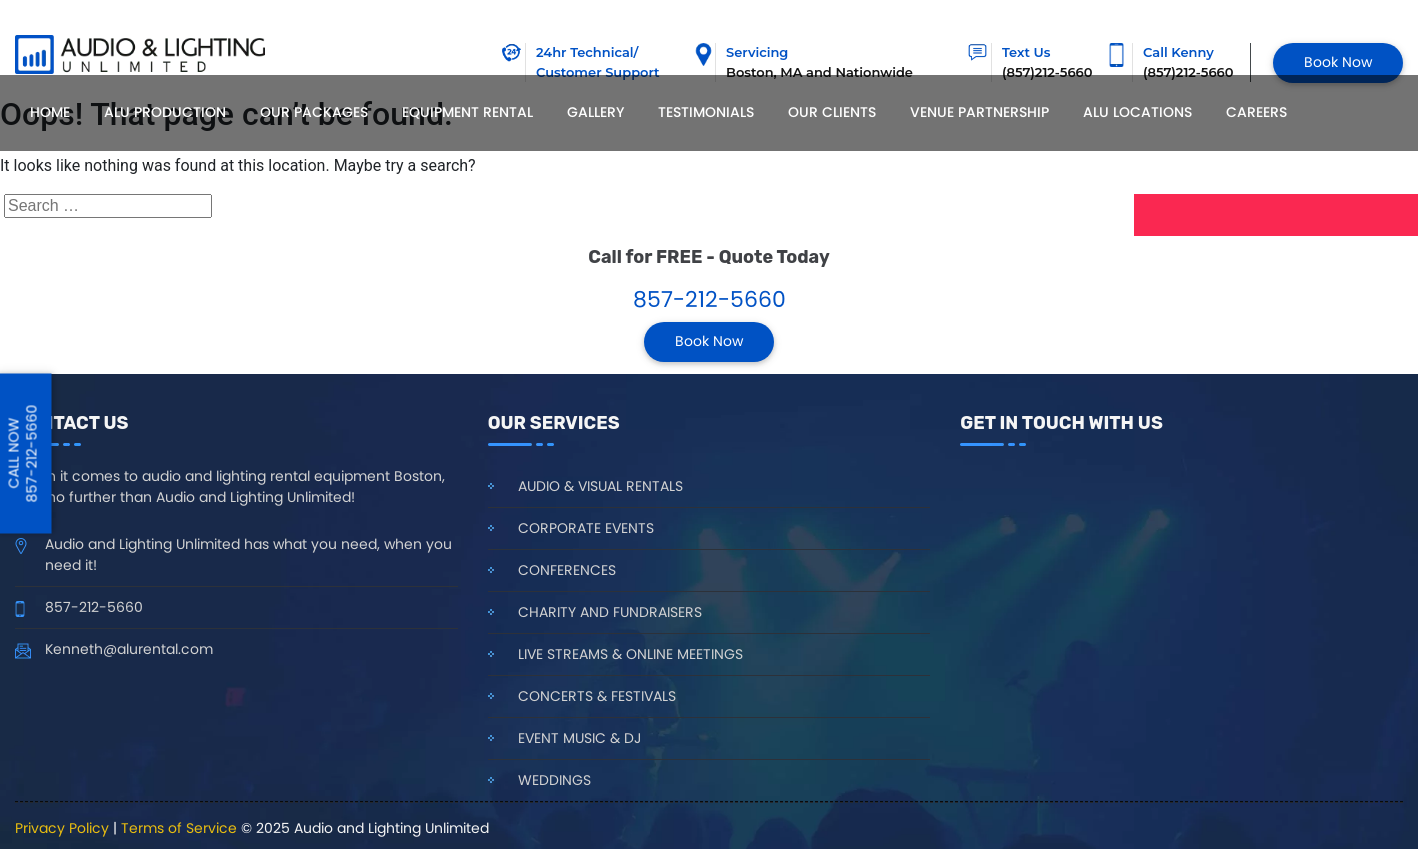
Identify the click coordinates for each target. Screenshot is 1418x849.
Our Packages (314, 112)
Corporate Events (586, 528)
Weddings (554, 780)
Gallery (595, 112)
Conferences (567, 570)
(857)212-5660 (1188, 72)
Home (50, 112)
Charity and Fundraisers (610, 612)
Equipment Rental (467, 112)
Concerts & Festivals (597, 696)
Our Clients (832, 112)
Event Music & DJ (579, 738)
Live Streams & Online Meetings (630, 654)
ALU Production (165, 112)
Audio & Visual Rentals (600, 486)
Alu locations (1137, 112)
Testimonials (706, 112)
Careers (1256, 112)
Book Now (1338, 62)
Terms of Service (179, 828)
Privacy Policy (62, 828)
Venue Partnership (979, 112)
